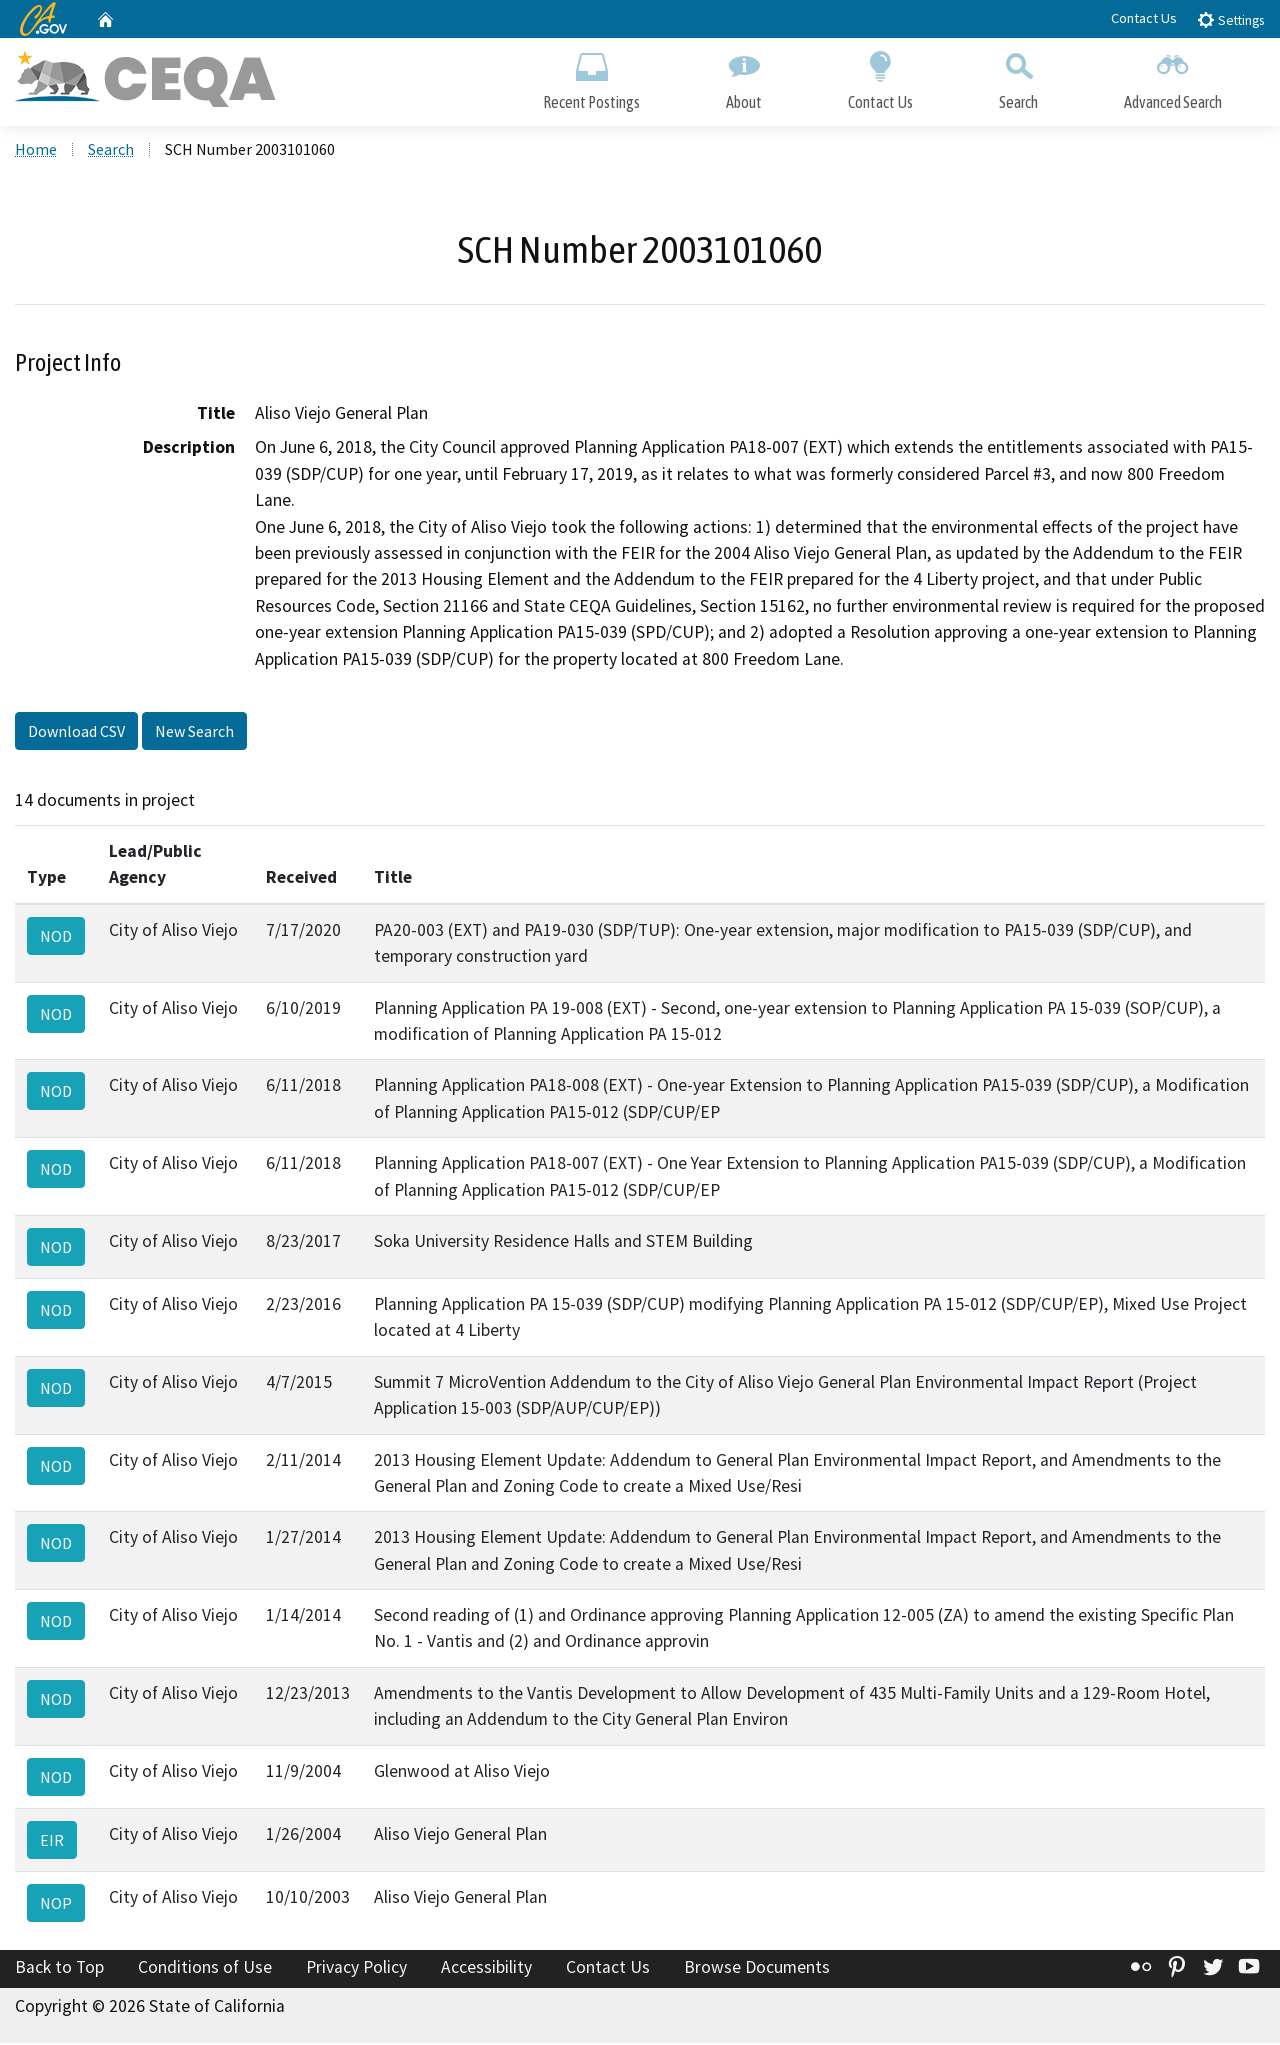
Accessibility (486, 1968)
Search (1018, 77)
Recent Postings (591, 77)
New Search (194, 733)
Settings (1230, 19)
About (744, 77)
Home (36, 151)
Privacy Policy (356, 1968)
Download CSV (76, 733)
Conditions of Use (205, 1968)
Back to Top (59, 1968)
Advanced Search (1173, 77)
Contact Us (1144, 18)
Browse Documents (757, 1968)
